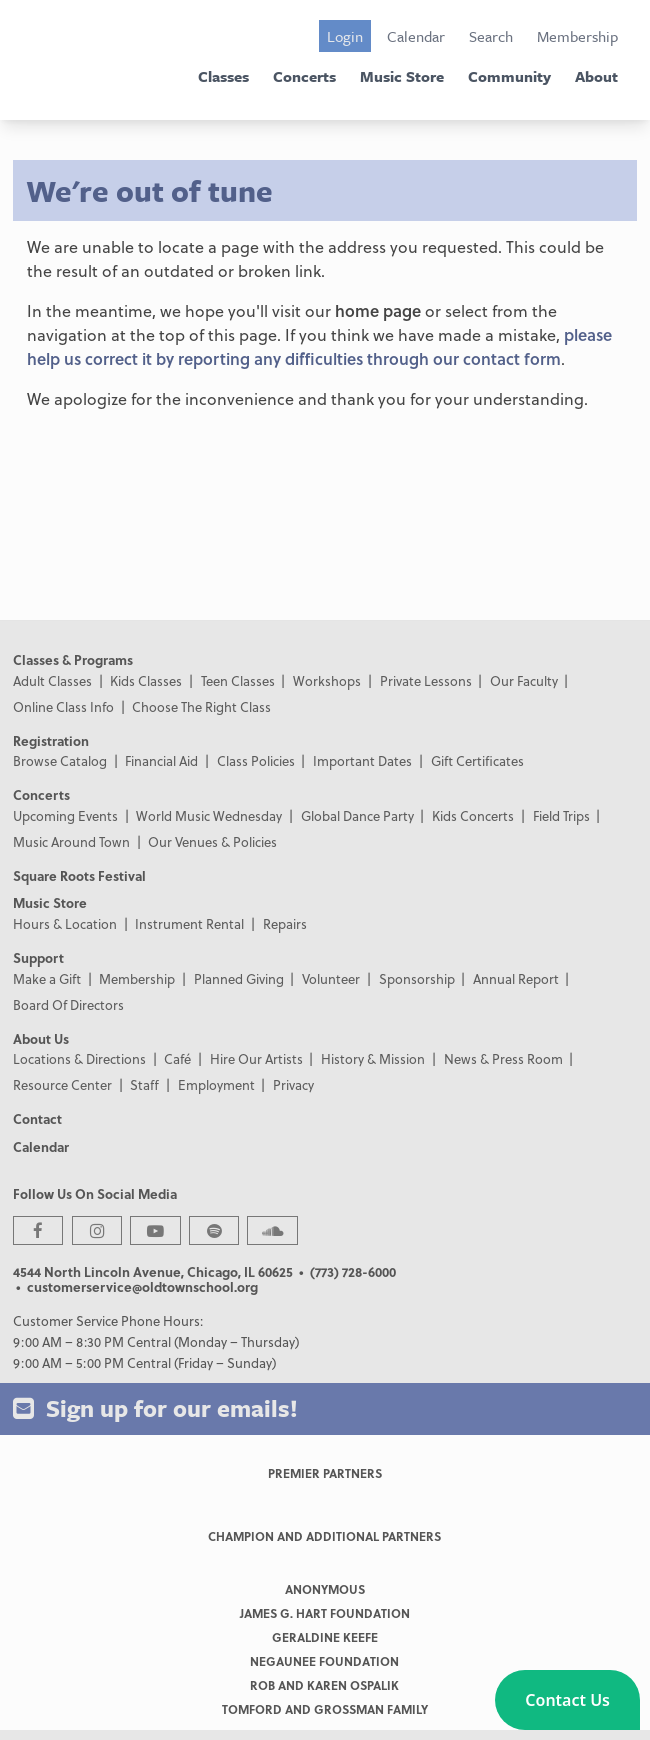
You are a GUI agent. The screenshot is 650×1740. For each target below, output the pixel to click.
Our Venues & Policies (212, 841)
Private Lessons (426, 680)
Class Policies (256, 760)
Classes (223, 76)
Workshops (327, 680)
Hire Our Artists (256, 1058)
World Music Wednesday (209, 815)
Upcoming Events (65, 815)
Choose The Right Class (201, 706)
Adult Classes (52, 680)
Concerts (304, 76)
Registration (51, 740)
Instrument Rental (189, 923)
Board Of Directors (68, 1004)
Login (345, 36)
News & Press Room (503, 1058)
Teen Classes (238, 680)
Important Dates (362, 760)
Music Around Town (71, 841)
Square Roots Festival (79, 875)
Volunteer (331, 978)
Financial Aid (161, 760)
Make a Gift (47, 978)
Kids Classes (146, 680)
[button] (567, 1700)
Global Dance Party (357, 815)
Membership (577, 36)
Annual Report (516, 978)
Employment (216, 1084)
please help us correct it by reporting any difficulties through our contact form (319, 346)
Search (491, 36)
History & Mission (373, 1058)
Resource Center (62, 1084)
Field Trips (561, 815)
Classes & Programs (73, 659)
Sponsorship (417, 978)
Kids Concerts (473, 815)
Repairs (285, 923)
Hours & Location (65, 923)
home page (378, 310)
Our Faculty (524, 680)
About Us (41, 1038)
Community (509, 76)
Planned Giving (239, 978)
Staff (144, 1084)
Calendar (416, 36)
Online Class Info (63, 706)
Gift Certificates (477, 760)
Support (38, 957)
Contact (37, 1118)
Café (177, 1058)
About (596, 76)
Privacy (293, 1084)
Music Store (402, 76)
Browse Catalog (60, 760)
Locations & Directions (79, 1058)
